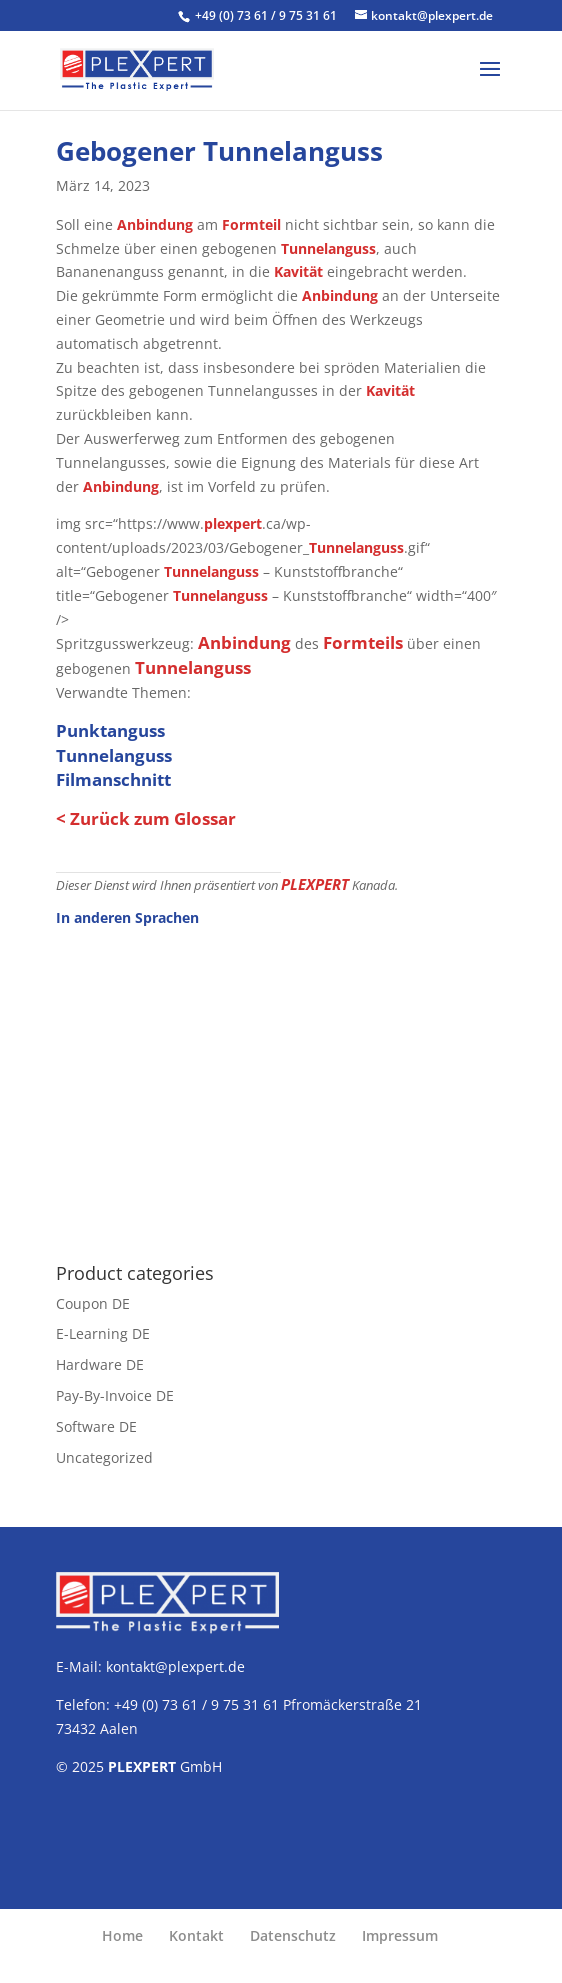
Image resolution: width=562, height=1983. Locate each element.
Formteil (251, 224)
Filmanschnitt (113, 779)
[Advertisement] (281, 1084)
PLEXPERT (315, 884)
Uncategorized (104, 1457)
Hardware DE (100, 1364)
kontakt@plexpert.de (175, 1666)
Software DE (96, 1426)
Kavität (298, 271)
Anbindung (155, 224)
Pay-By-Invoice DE (115, 1395)
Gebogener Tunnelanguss (219, 151)
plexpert (233, 523)
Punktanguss (110, 730)
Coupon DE (93, 1303)
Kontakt (196, 1935)
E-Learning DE (103, 1333)
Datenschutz (293, 1935)
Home (122, 1935)
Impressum (400, 1935)
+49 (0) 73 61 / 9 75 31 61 (267, 15)
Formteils (363, 642)
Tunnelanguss (328, 248)
